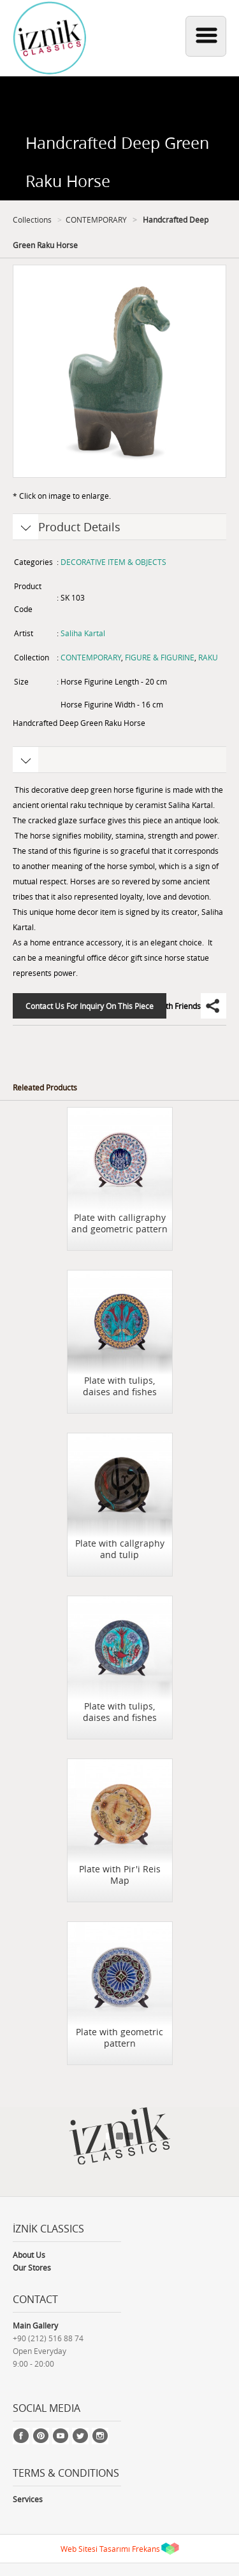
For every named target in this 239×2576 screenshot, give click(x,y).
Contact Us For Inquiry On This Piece (89, 1006)
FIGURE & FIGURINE (159, 657)
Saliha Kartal (83, 633)
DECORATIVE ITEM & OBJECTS (113, 562)
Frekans (146, 2549)
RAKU (208, 657)
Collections (32, 219)
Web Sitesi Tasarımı (95, 2549)
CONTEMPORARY (96, 219)
